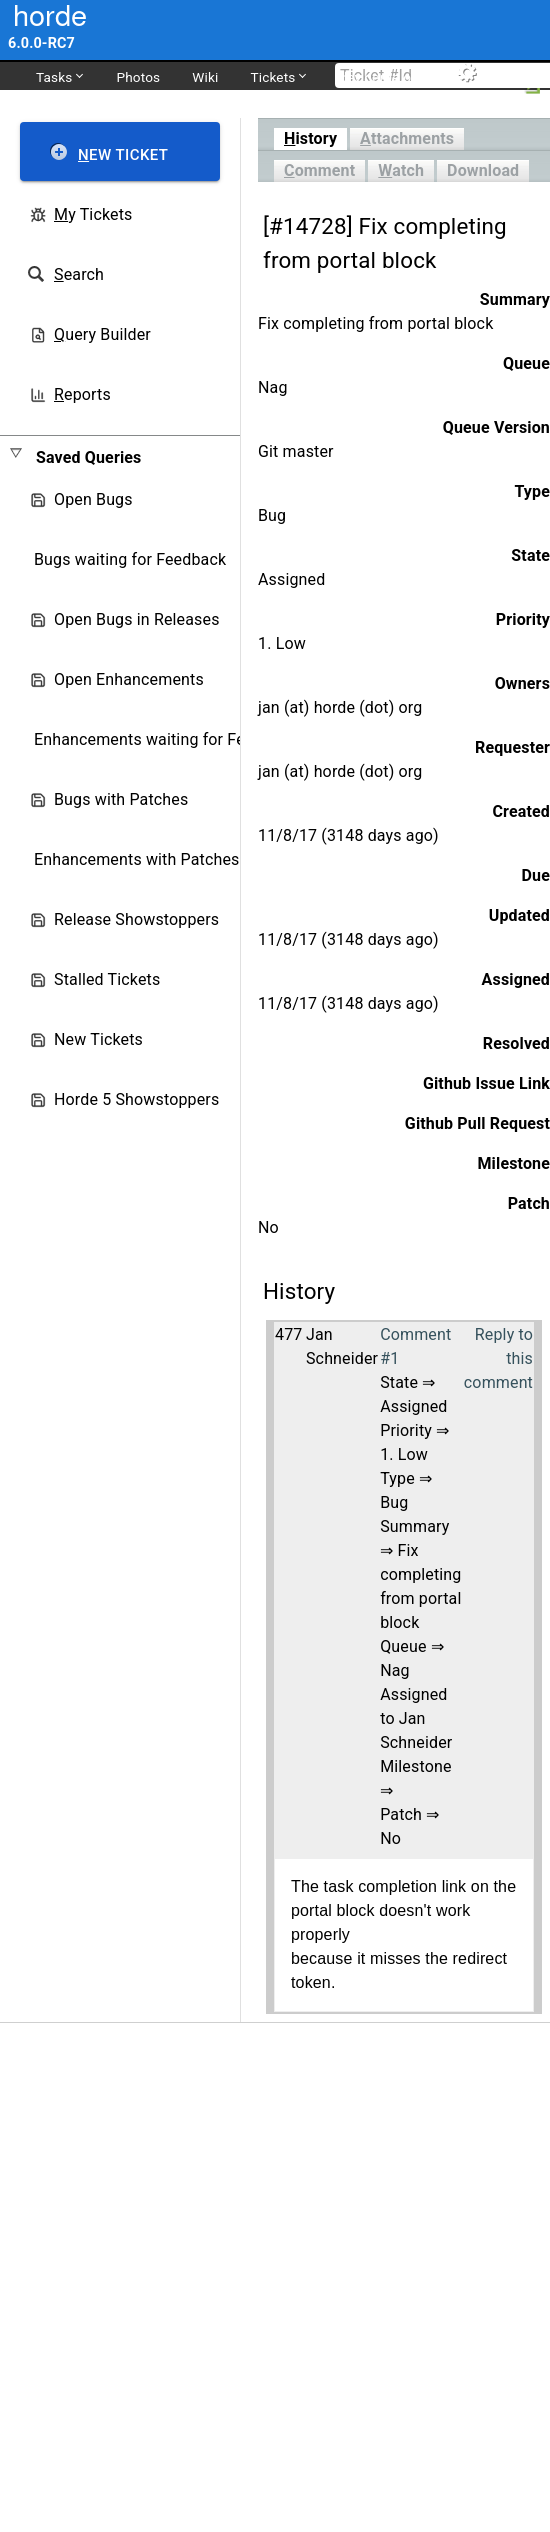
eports (82, 394)
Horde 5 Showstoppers (136, 1099)
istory (310, 138)
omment (319, 170)
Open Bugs (93, 499)
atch (401, 170)
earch (79, 274)
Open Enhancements (129, 679)
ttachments (407, 138)
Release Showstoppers (136, 919)
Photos (138, 77)
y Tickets (93, 214)
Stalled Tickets (107, 979)
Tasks (59, 76)
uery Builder (102, 334)
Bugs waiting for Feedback (130, 559)
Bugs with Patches (121, 799)
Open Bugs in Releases (137, 619)
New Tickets (98, 1039)
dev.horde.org (381, 77)
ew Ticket (123, 155)
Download (483, 170)
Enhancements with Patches (137, 859)
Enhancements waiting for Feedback (165, 739)
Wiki (205, 77)
